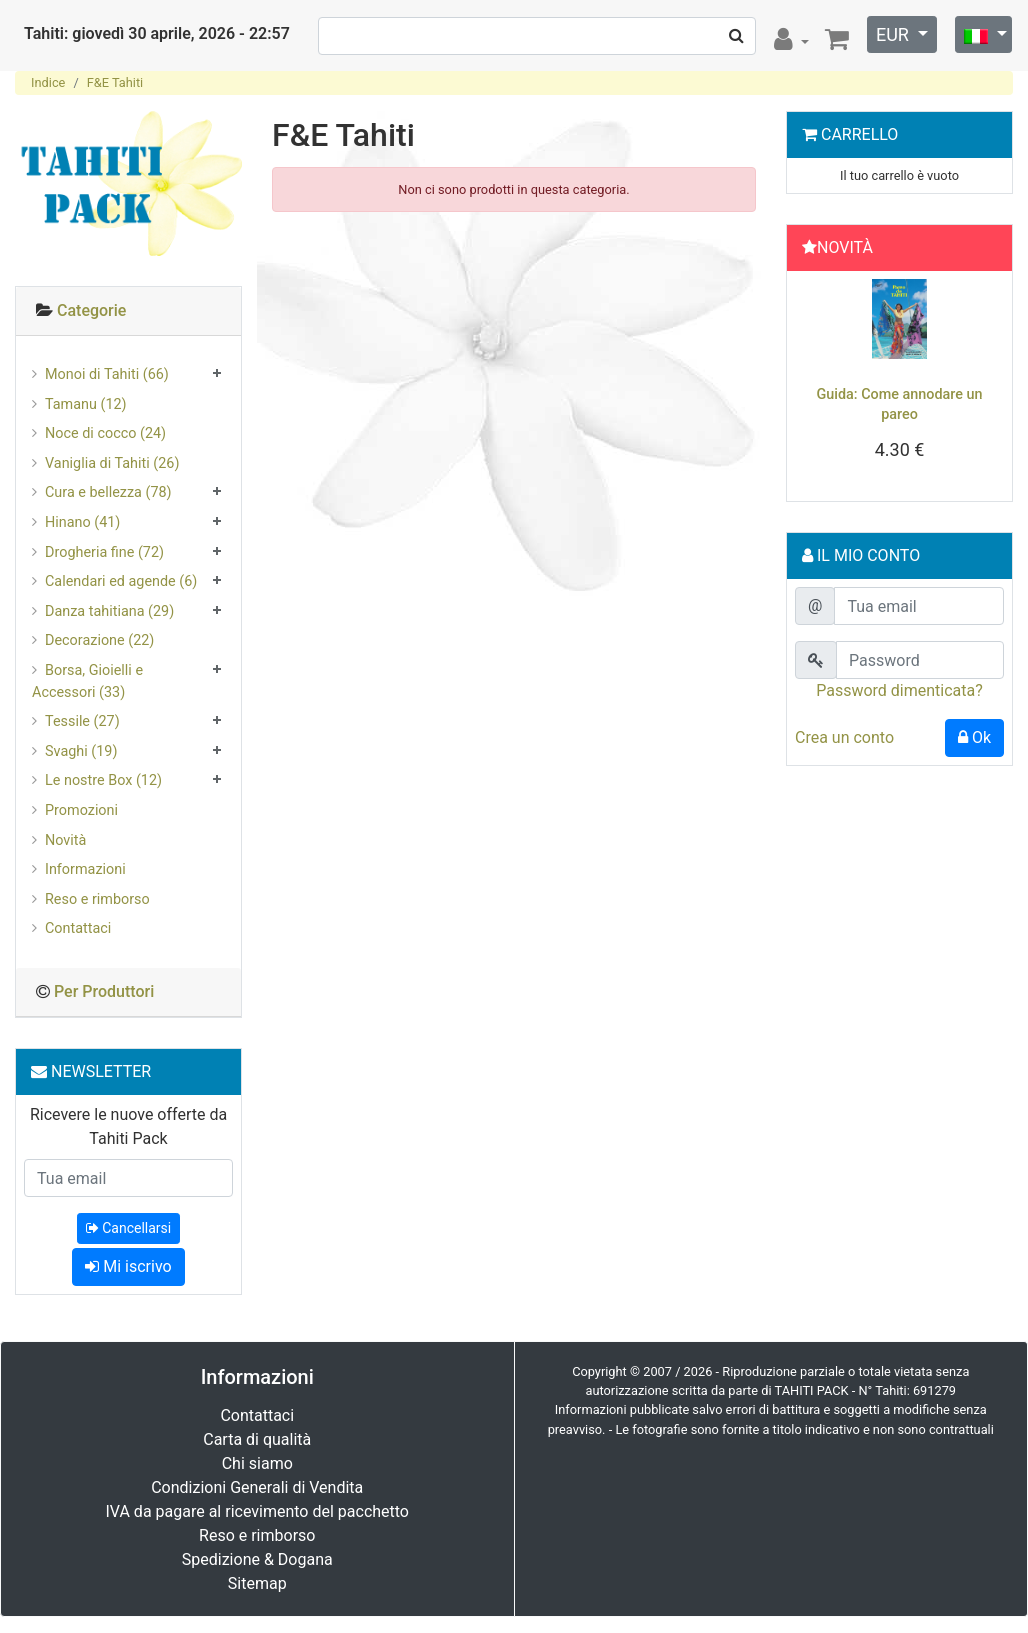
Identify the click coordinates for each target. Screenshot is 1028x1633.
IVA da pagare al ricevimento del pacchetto (258, 1511)
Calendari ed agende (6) (121, 581)
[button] (810, 391)
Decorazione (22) (99, 640)
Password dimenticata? (899, 690)
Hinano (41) (82, 522)
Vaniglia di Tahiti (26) (112, 463)
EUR (894, 34)
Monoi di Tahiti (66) (107, 374)
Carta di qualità (257, 1439)
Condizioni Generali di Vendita (257, 1487)
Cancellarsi (128, 1228)
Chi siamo (257, 1463)
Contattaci (78, 928)
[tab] (128, 311)
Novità (65, 840)
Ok (974, 737)
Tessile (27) (82, 721)
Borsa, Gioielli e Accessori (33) (87, 681)
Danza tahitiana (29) (109, 611)
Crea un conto (844, 737)
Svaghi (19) (81, 751)
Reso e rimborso (97, 899)
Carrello (859, 134)
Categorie (91, 310)
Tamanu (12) (86, 404)
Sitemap (257, 1583)
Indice (48, 82)
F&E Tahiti (115, 82)
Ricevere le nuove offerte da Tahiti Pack (128, 1126)
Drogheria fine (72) (104, 552)
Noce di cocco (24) (105, 433)
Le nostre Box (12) (103, 780)
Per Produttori (104, 991)
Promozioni (81, 810)
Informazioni (85, 869)
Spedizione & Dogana (257, 1559)
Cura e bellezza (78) (108, 492)
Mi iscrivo (128, 1266)
